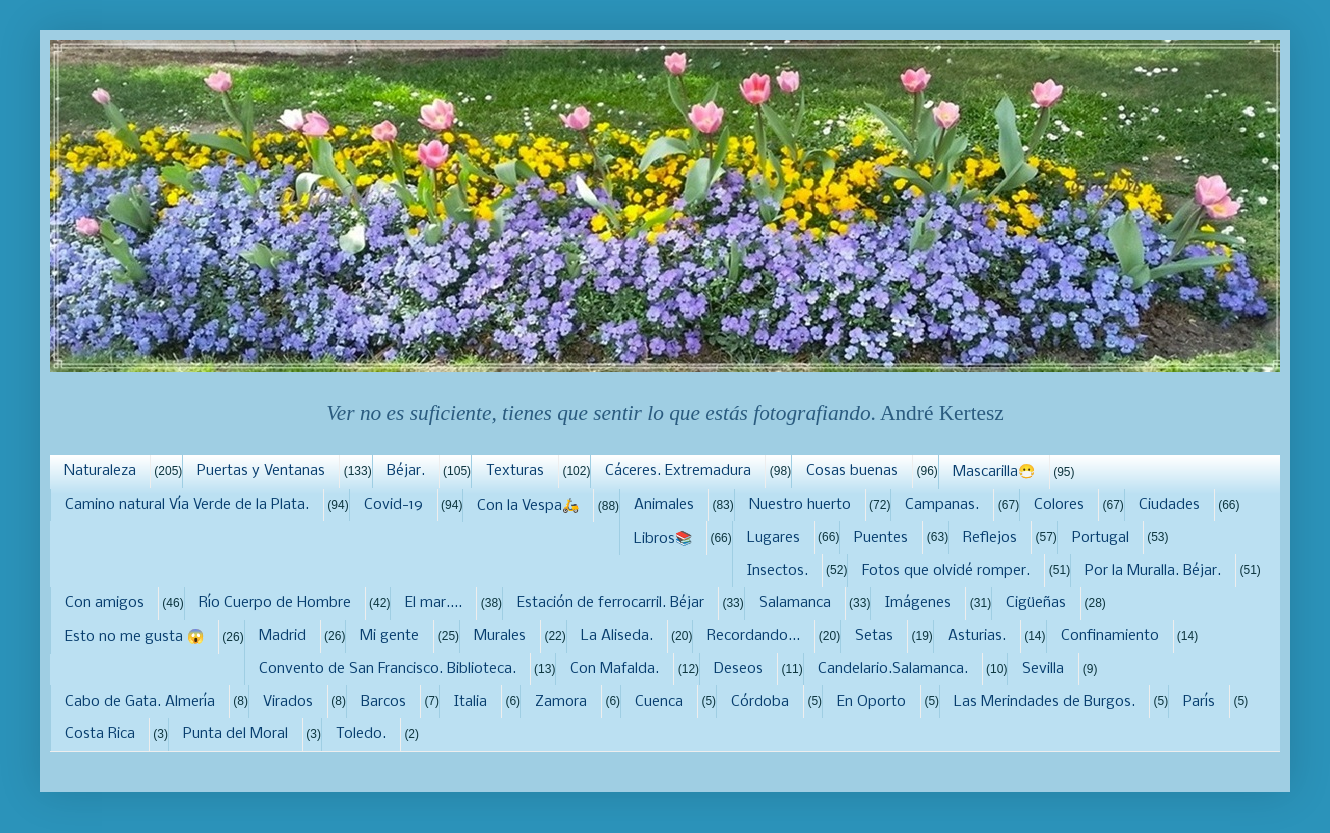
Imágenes (918, 603)
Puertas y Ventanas (261, 471)
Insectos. (777, 571)
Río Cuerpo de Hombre (275, 603)
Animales (664, 505)
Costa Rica (100, 734)
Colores (1059, 505)
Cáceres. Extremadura (678, 471)
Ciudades (1169, 505)
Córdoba (760, 702)
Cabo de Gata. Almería (140, 702)
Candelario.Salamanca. (893, 669)
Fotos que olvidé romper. (946, 571)
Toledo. (361, 734)
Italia (470, 702)
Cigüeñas (1036, 603)
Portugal (1100, 538)
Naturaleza (100, 471)
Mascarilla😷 (994, 472)
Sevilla (1043, 669)
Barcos (383, 702)
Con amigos (104, 603)
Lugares (773, 538)
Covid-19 (393, 505)
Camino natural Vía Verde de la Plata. (187, 505)
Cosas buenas (852, 471)
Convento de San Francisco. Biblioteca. (387, 669)
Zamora (561, 702)
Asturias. (977, 636)
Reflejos (990, 538)
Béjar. (406, 471)
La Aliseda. (617, 636)
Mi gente (389, 636)
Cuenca (659, 702)
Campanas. (942, 505)
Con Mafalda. (614, 669)
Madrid (282, 636)
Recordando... (753, 636)
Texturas (515, 471)
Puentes (881, 538)
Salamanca (795, 603)
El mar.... (433, 603)
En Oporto (871, 702)
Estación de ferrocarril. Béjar (610, 603)
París (1199, 702)
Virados (288, 702)
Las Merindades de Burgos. (1044, 702)
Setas (874, 636)
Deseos (738, 669)
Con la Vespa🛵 (528, 506)
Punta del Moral (235, 734)
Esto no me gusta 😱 (134, 637)
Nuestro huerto (800, 505)
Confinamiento (1110, 636)
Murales (500, 636)
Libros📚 (663, 539)
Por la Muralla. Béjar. (1153, 571)
